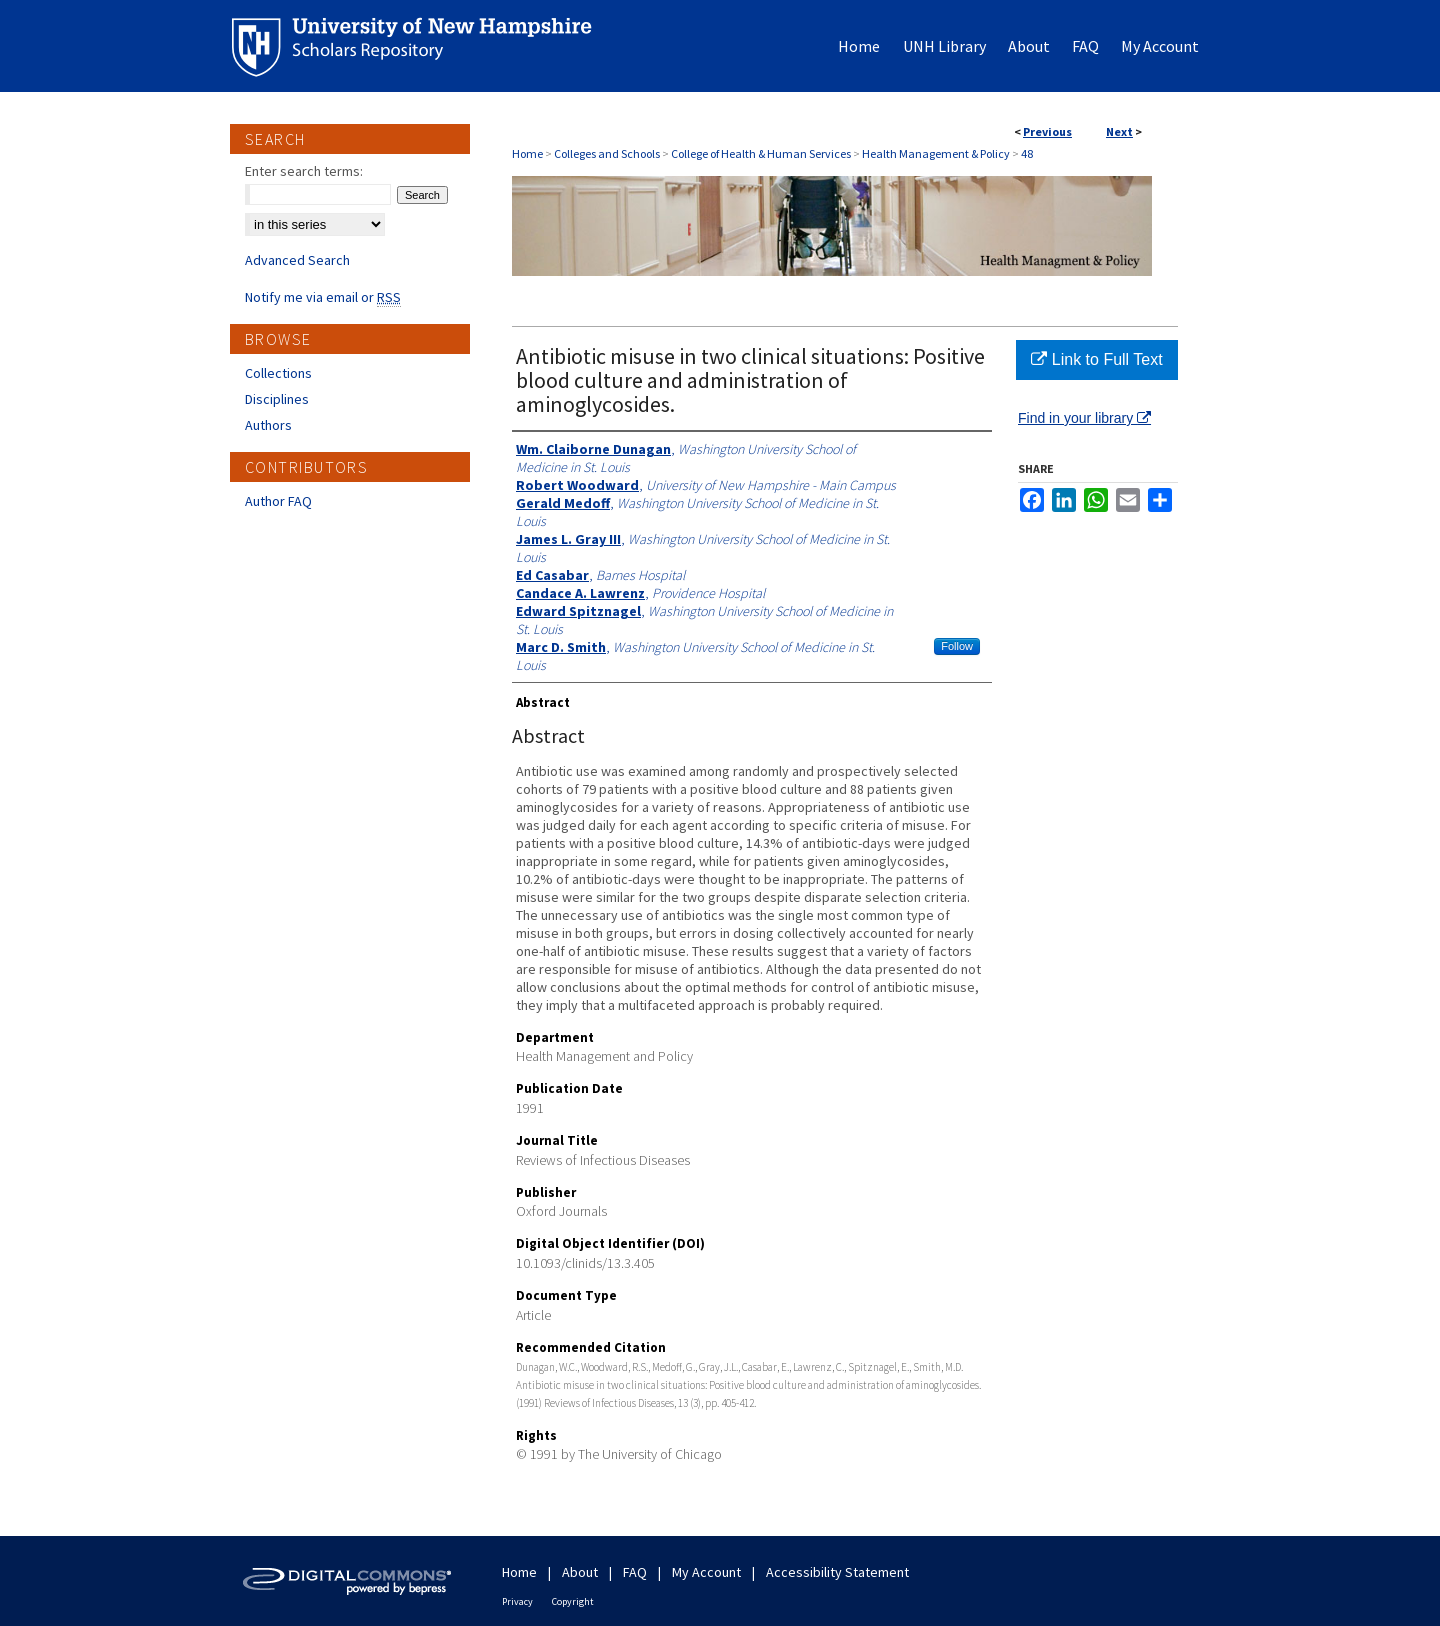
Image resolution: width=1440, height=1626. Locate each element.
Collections (278, 373)
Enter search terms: (304, 171)
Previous (1047, 131)
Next (1119, 131)
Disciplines (277, 399)
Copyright (573, 1601)
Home (527, 153)
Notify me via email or (323, 297)
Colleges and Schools (607, 153)
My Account (706, 1572)
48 (1027, 153)
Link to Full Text (1096, 359)
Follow (957, 646)
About (580, 1572)
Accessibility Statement (837, 1572)
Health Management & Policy (936, 153)
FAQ (635, 1572)
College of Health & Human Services (761, 153)
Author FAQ (278, 501)
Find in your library (1084, 418)
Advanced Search (297, 260)
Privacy (517, 1601)
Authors (268, 425)
